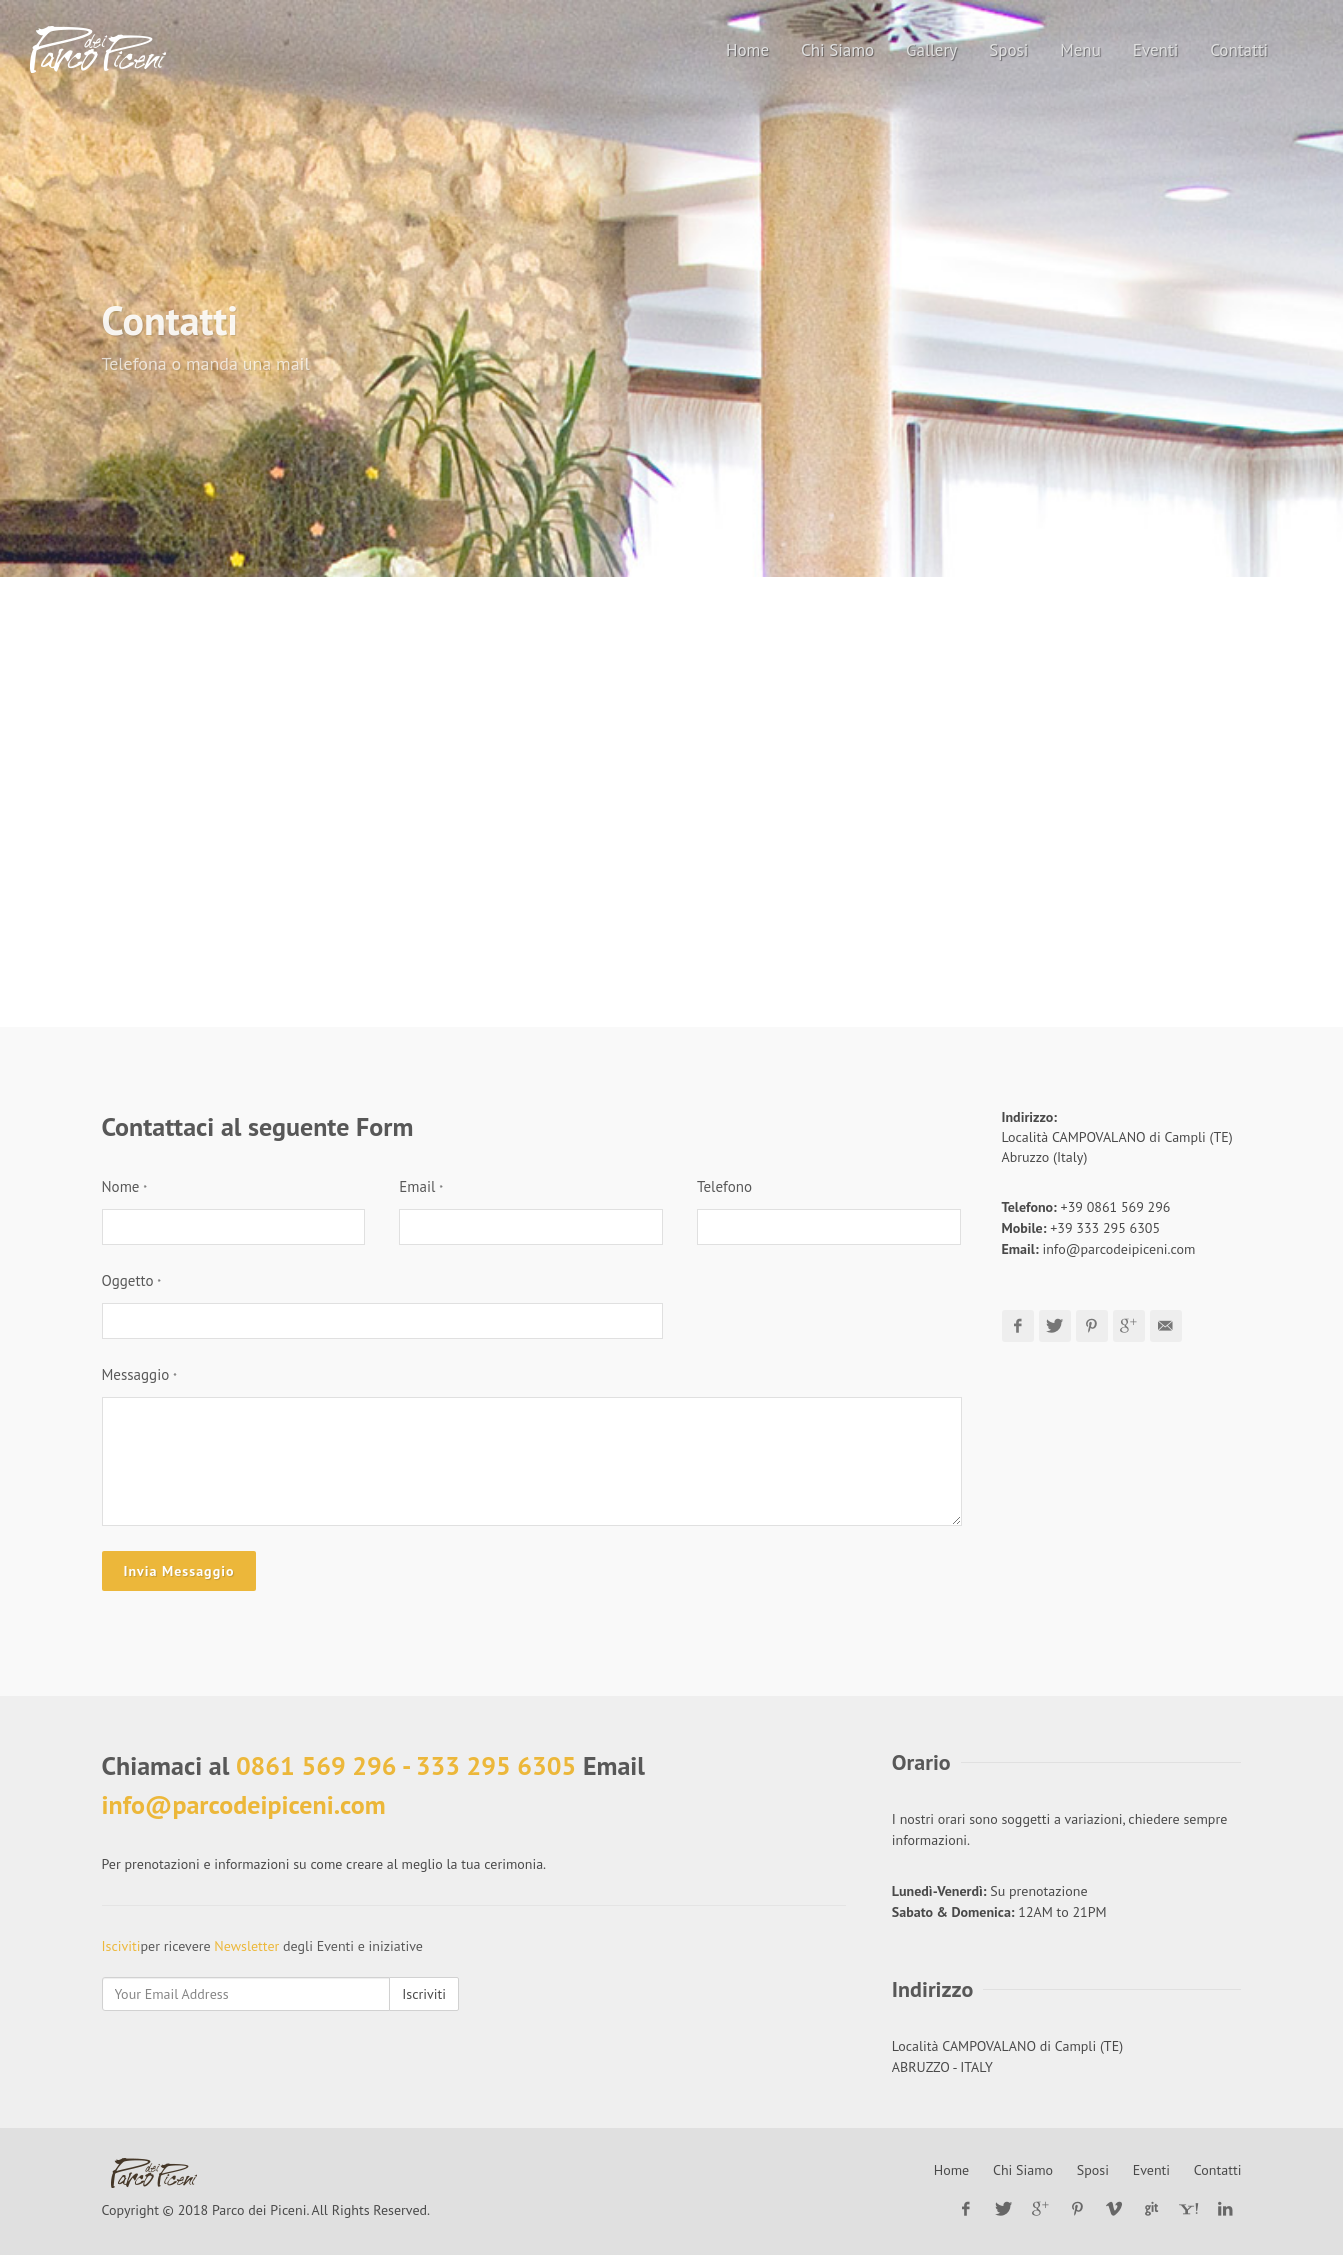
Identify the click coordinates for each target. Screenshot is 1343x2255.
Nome (124, 1186)
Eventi (1151, 2170)
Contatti (1218, 2170)
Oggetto (132, 1280)
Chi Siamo (1023, 2170)
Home (951, 2170)
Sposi (1093, 2170)
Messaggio (139, 1374)
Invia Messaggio (179, 1571)
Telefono (724, 1186)
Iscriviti (424, 1994)
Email (421, 1186)
